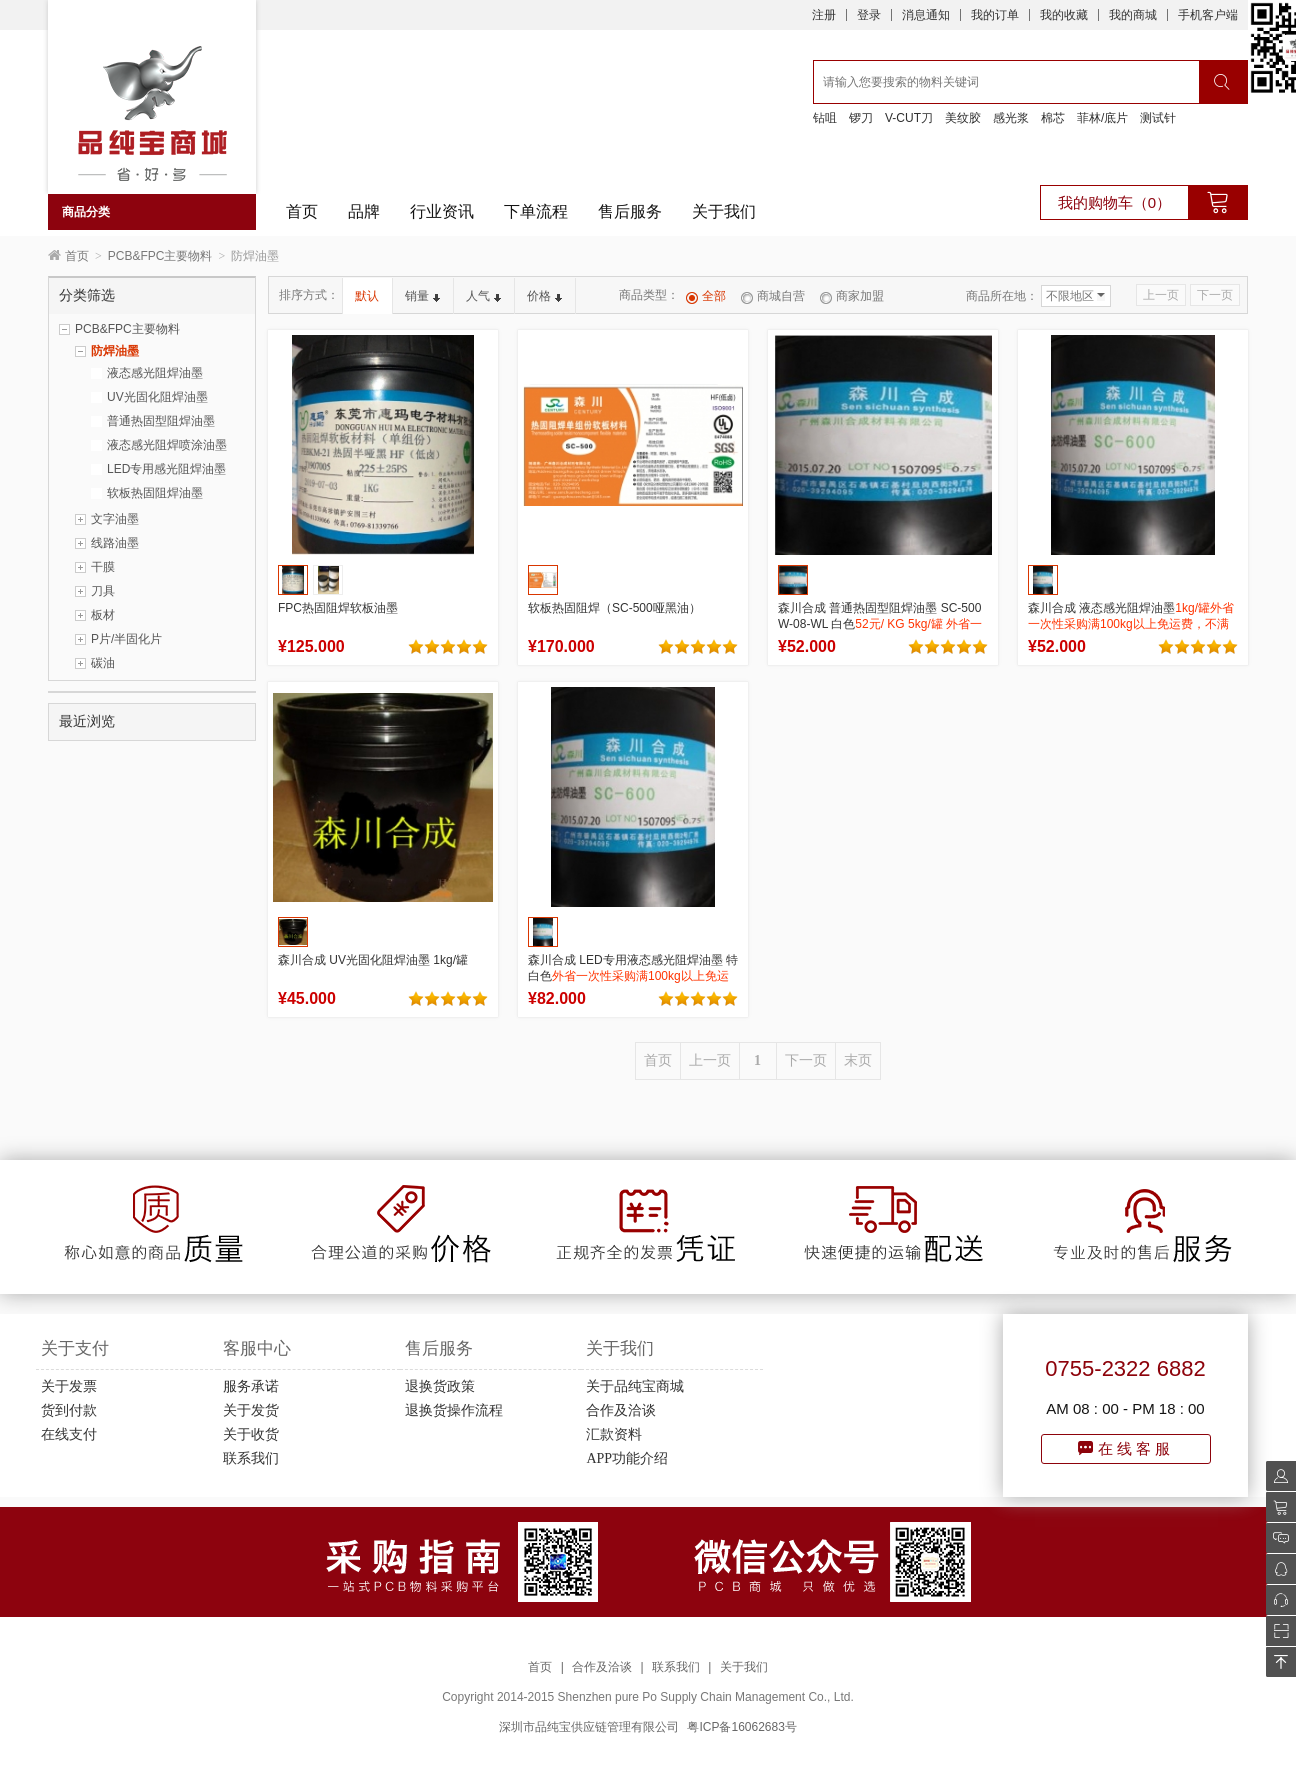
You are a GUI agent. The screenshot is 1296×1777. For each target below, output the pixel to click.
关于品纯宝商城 (635, 1386)
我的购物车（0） (1114, 202)
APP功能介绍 (627, 1458)
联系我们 (251, 1458)
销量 (422, 296)
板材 (103, 615)
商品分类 (86, 212)
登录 (869, 15)
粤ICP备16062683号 (741, 1727)
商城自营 (773, 296)
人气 (483, 296)
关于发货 (251, 1410)
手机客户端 (1208, 15)
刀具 (103, 591)
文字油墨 (115, 519)
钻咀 (825, 118)
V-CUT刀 (909, 118)
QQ (1275, 1569)
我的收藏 (1064, 15)
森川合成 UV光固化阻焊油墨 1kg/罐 (373, 960)
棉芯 (1053, 118)
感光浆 (1011, 118)
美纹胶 (963, 118)
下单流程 (536, 211)
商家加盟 (852, 296)
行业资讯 (442, 211)
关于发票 (69, 1386)
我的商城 (1133, 15)
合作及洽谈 (621, 1410)
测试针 (1158, 118)
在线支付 (69, 1434)
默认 (367, 296)
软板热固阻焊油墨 (155, 493)
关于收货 (251, 1434)
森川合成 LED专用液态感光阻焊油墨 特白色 (633, 976)
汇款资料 (614, 1434)
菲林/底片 (1102, 118)
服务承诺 (251, 1386)
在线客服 (1126, 1448)
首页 (302, 211)
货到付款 (69, 1410)
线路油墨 (115, 543)
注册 (824, 15)
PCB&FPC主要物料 (160, 256)
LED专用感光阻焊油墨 (166, 469)
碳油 (103, 663)
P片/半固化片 (126, 639)
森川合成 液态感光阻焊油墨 (1131, 624)
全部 (706, 296)
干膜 (103, 567)
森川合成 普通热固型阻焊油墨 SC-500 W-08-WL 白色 (880, 624)
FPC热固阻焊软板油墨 (338, 608)
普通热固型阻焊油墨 (161, 421)
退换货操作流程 (454, 1410)
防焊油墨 (115, 351)
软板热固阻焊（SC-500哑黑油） (614, 608)
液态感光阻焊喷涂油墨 (167, 445)
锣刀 (861, 118)
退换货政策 (440, 1386)
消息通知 (926, 15)
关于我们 (724, 211)
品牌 (364, 211)
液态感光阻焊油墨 (155, 373)
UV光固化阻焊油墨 (157, 397)
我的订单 (995, 15)
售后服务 (630, 211)
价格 (544, 296)
